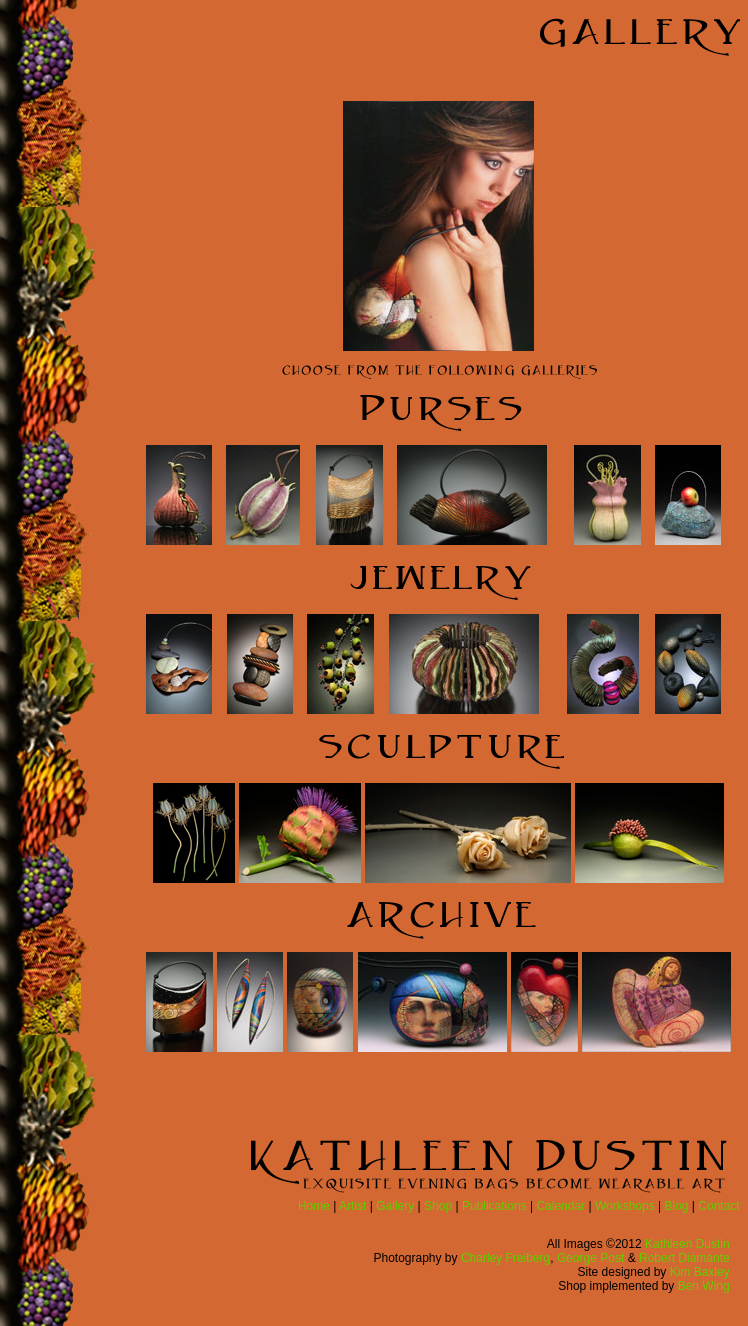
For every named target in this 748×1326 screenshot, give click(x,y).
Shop (438, 1206)
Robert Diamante (684, 1258)
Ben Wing (704, 1286)
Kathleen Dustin (687, 1244)
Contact (718, 1206)
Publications (494, 1206)
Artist (352, 1206)
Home (314, 1206)
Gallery (395, 1206)
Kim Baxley (700, 1272)
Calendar (560, 1206)
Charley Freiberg (505, 1258)
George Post (590, 1258)
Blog (677, 1206)
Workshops (625, 1206)
